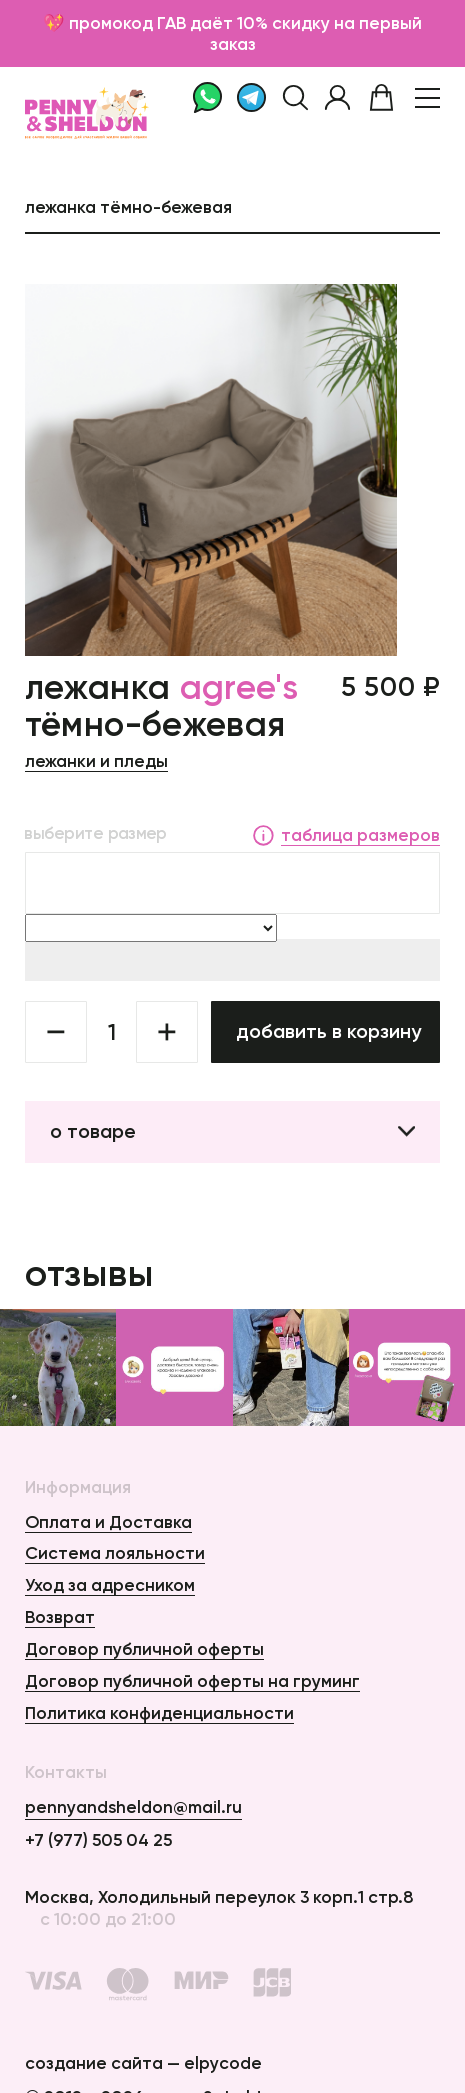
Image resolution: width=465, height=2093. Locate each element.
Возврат (60, 1616)
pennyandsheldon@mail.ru (133, 1806)
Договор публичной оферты (144, 1648)
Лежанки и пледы (96, 760)
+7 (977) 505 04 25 (98, 1839)
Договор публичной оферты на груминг (192, 1680)
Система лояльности (115, 1552)
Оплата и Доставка (108, 1521)
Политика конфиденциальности (159, 1712)
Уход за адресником (110, 1584)
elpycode (223, 2062)
